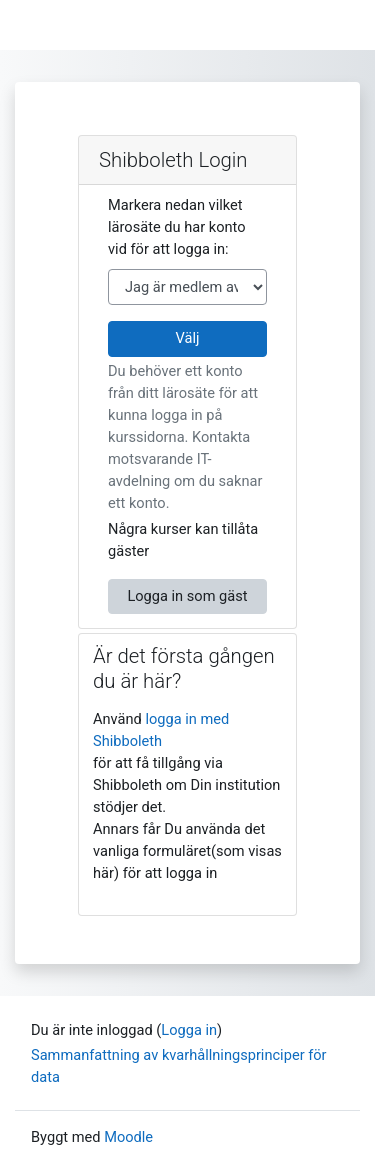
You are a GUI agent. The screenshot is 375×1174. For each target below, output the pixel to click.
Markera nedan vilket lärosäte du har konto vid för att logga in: (177, 227)
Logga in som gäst (187, 596)
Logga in (189, 1030)
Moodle (128, 1137)
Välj (188, 338)
